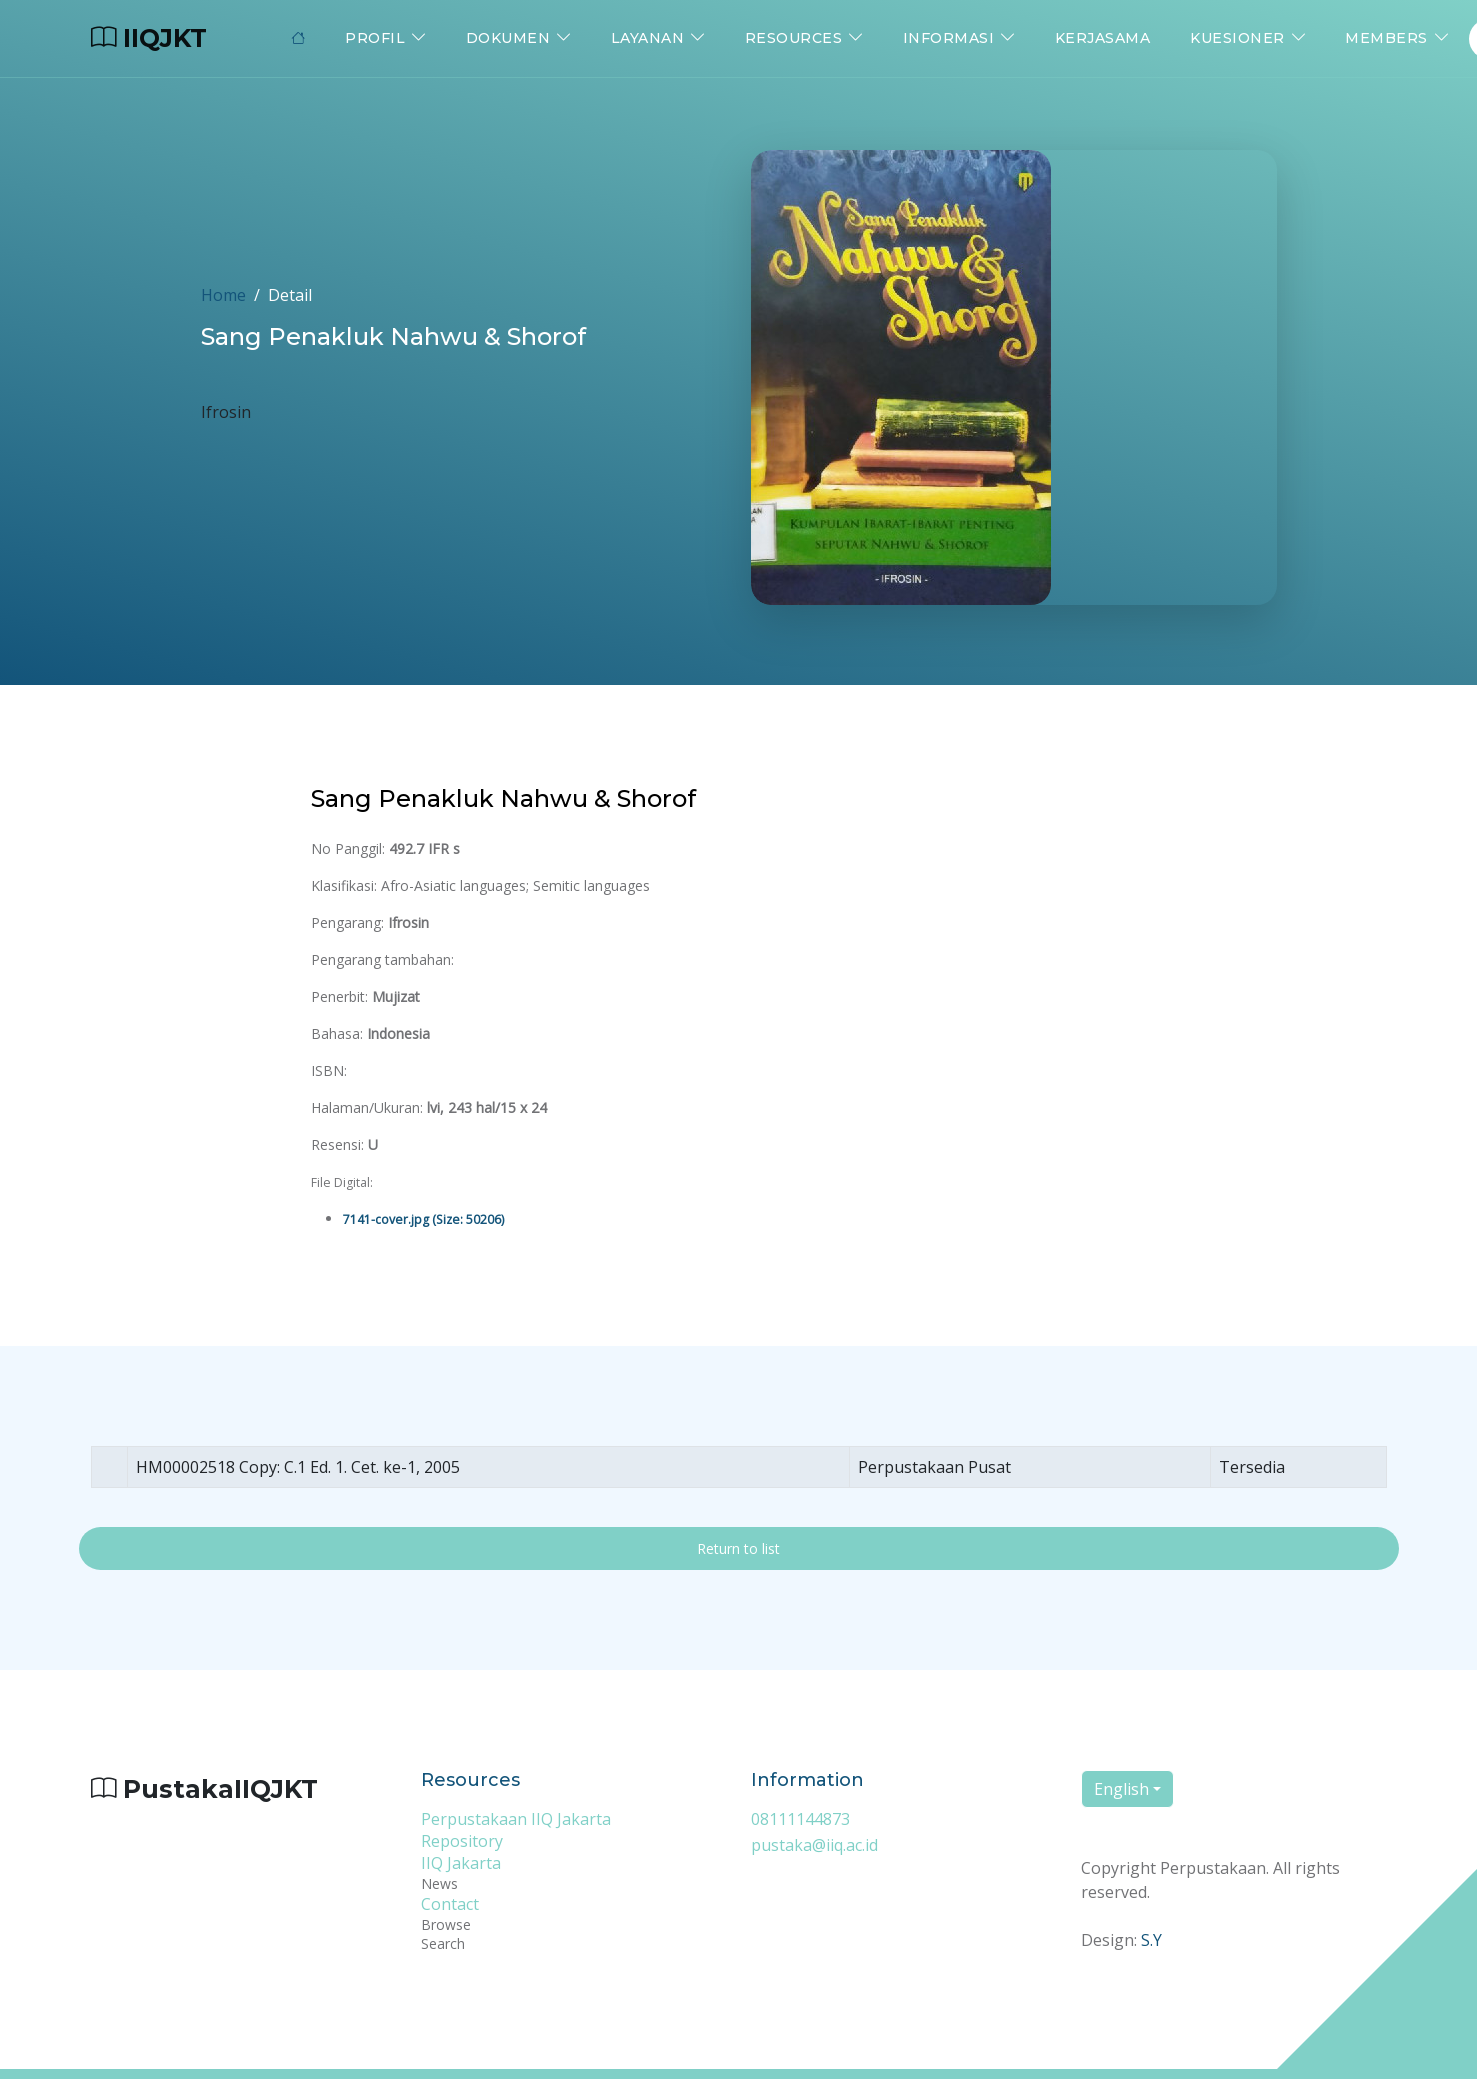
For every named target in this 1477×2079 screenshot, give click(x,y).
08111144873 (800, 1819)
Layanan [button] (648, 38)
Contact (450, 1904)
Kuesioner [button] (1237, 38)
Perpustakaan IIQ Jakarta (516, 1819)
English (1121, 1790)
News (439, 1883)
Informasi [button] (949, 38)
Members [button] (1386, 38)
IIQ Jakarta (461, 1863)
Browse (446, 1924)
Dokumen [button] (508, 38)
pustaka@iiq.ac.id (814, 1845)
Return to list (738, 1549)
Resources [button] (794, 38)
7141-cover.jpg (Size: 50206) (423, 1219)
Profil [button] (375, 38)
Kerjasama (1103, 38)
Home (223, 295)
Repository (462, 1841)
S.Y (1151, 1941)
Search (443, 1943)
